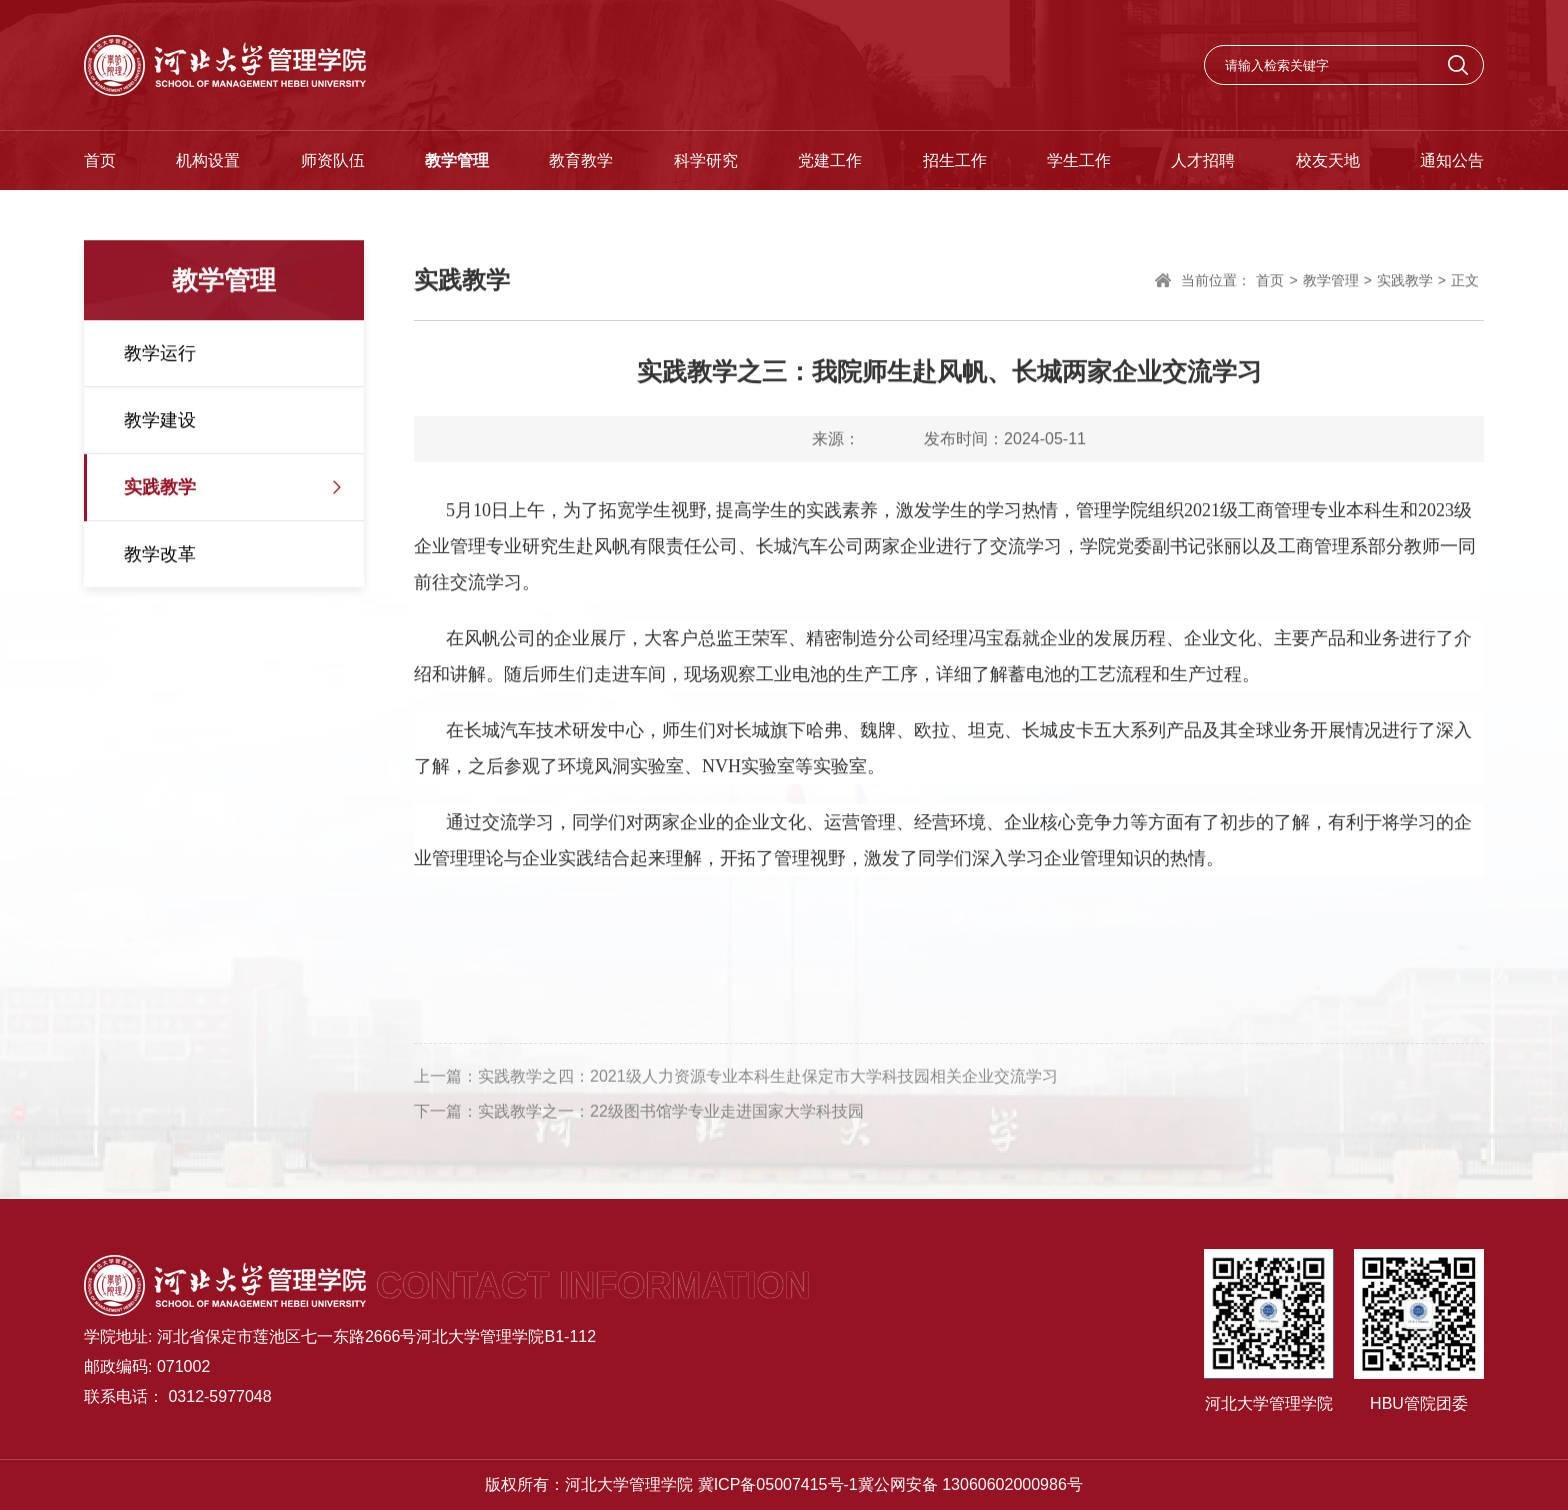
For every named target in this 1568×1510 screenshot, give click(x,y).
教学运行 (160, 355)
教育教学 (581, 160)
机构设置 (208, 160)
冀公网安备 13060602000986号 (970, 1484)
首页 (100, 160)
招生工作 (955, 160)
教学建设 (160, 422)
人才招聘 (1203, 160)
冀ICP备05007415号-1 (778, 1484)
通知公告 (1452, 160)
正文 (1465, 282)
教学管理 (457, 160)
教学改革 (160, 556)
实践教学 (160, 489)
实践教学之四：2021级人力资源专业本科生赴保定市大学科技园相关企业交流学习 (768, 1082)
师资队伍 (333, 160)
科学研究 (706, 160)
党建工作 (830, 160)
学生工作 (1079, 160)
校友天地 (1328, 160)
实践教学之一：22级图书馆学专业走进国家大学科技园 (671, 1117)
